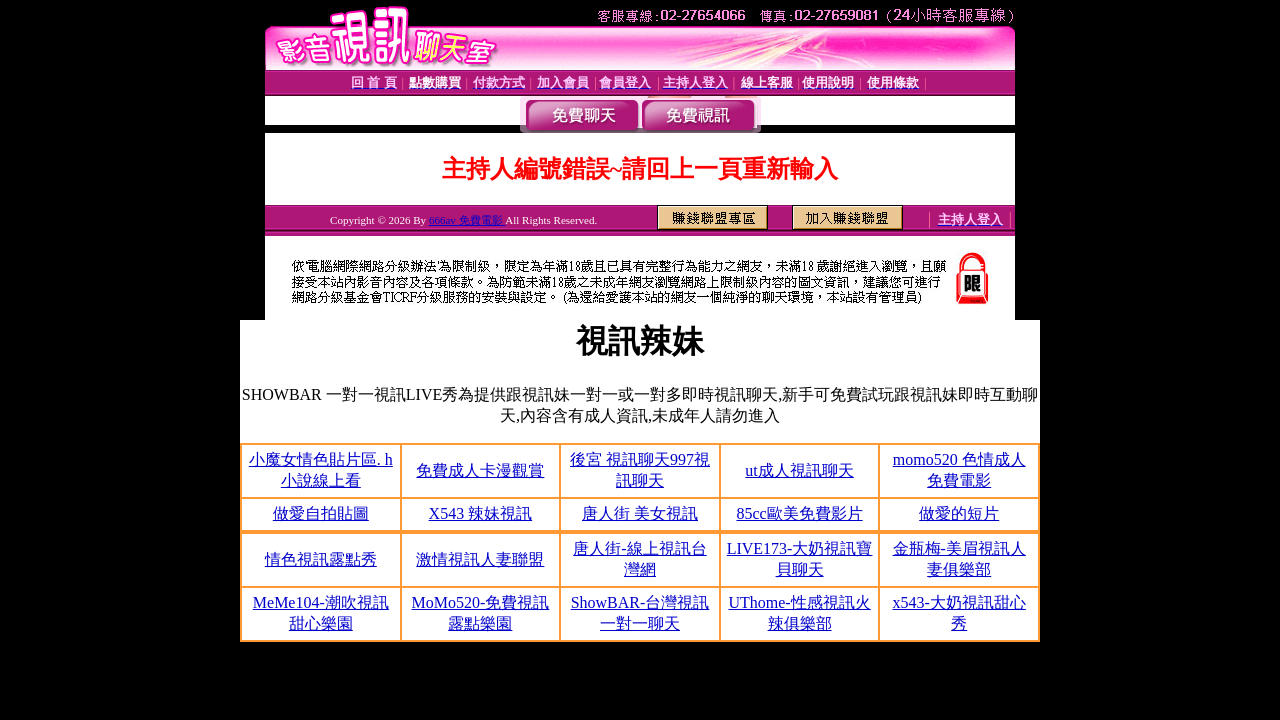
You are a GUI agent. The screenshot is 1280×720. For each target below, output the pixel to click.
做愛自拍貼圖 (321, 513)
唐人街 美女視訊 (640, 513)
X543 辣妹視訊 (481, 513)
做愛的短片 (959, 513)
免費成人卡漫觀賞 (480, 470)
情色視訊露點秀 (321, 559)
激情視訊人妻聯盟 (480, 559)
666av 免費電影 (467, 220)
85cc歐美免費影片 (799, 513)
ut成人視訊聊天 (799, 470)
